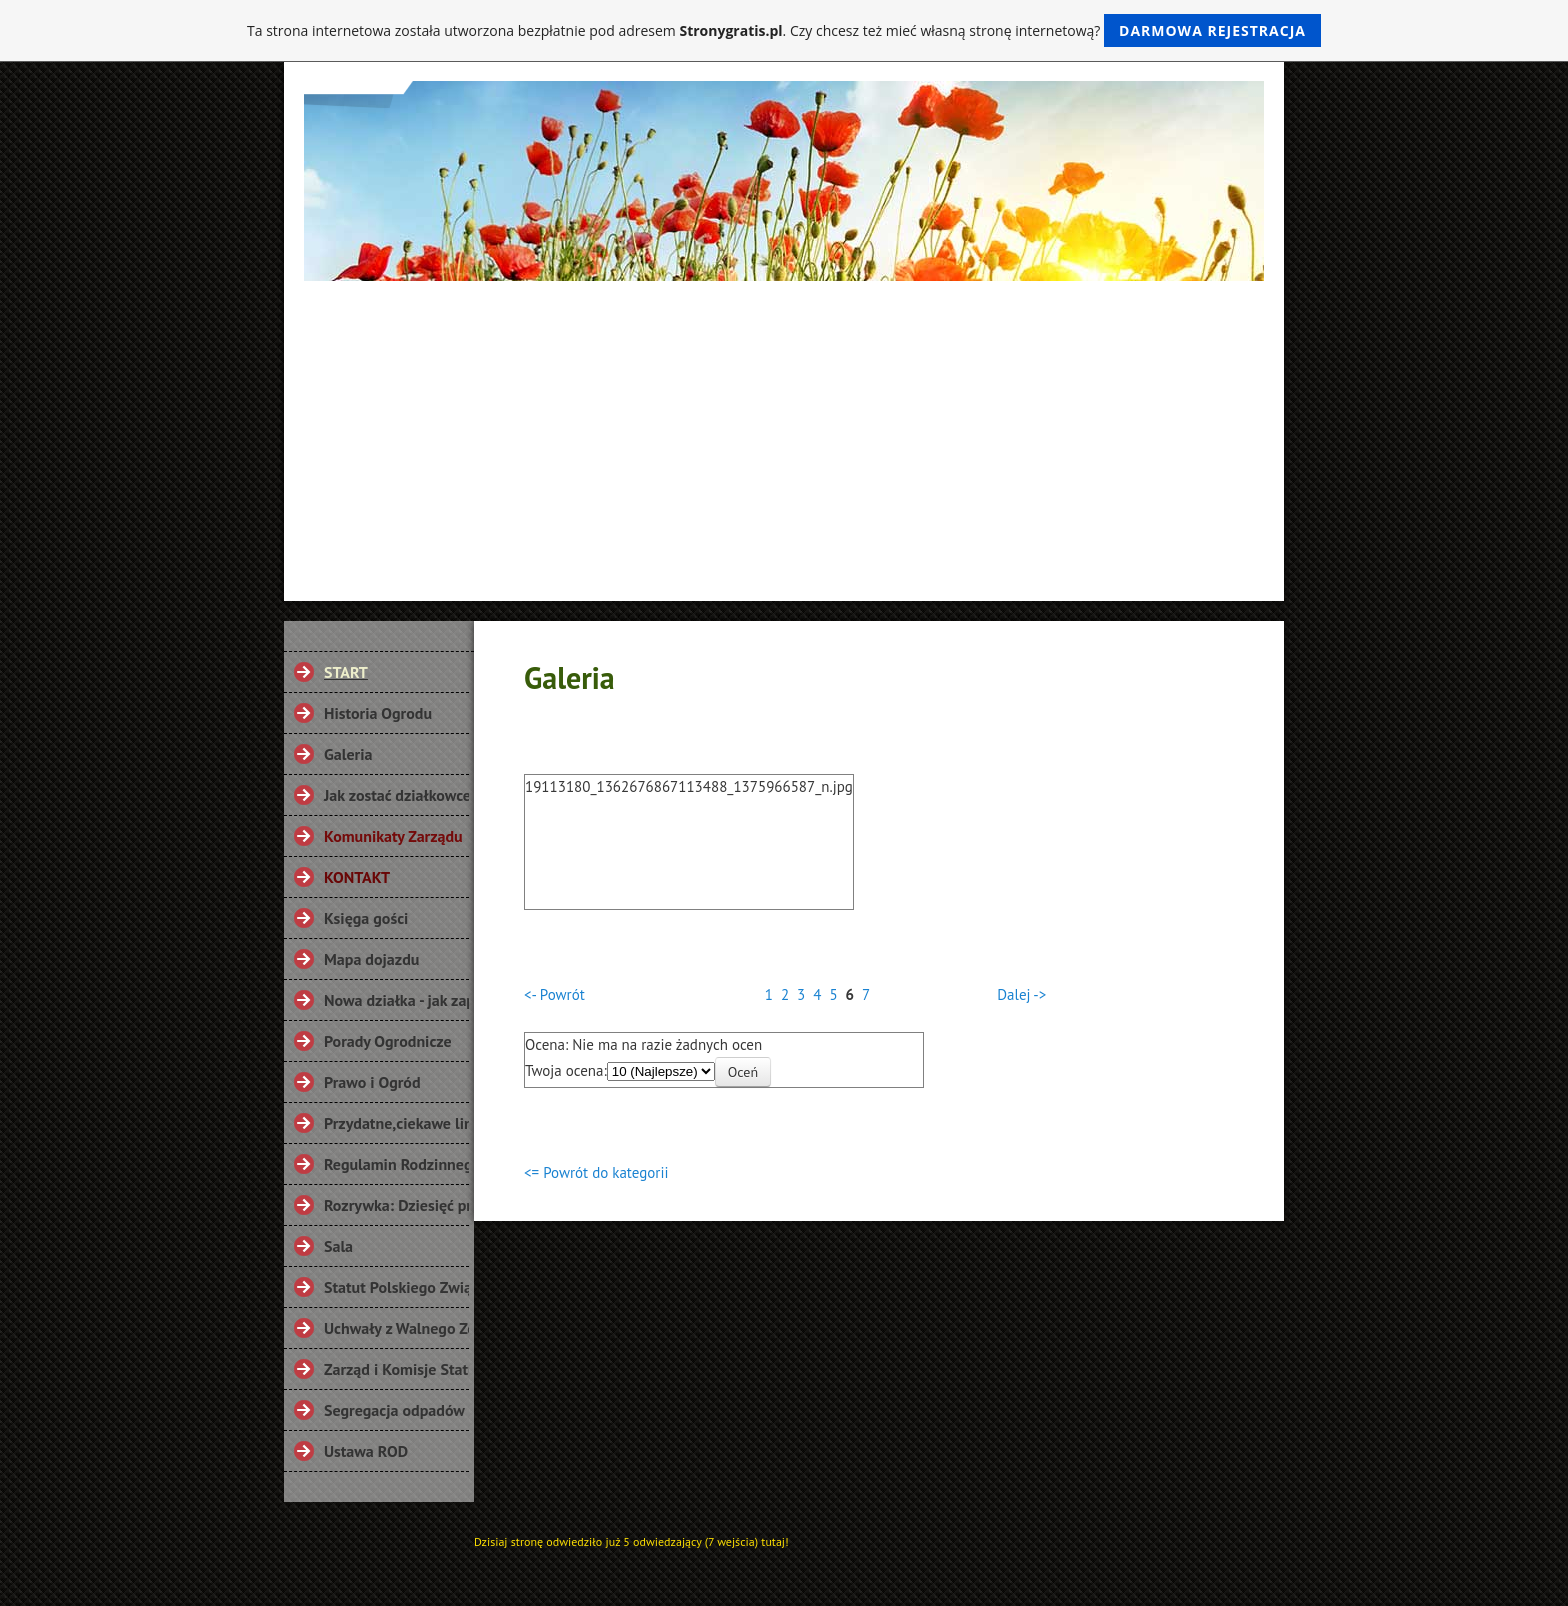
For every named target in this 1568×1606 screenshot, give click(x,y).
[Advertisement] (784, 431)
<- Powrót (554, 994)
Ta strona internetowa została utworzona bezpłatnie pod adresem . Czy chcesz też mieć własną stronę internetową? (784, 30)
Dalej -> (1021, 994)
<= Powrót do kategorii (596, 1172)
